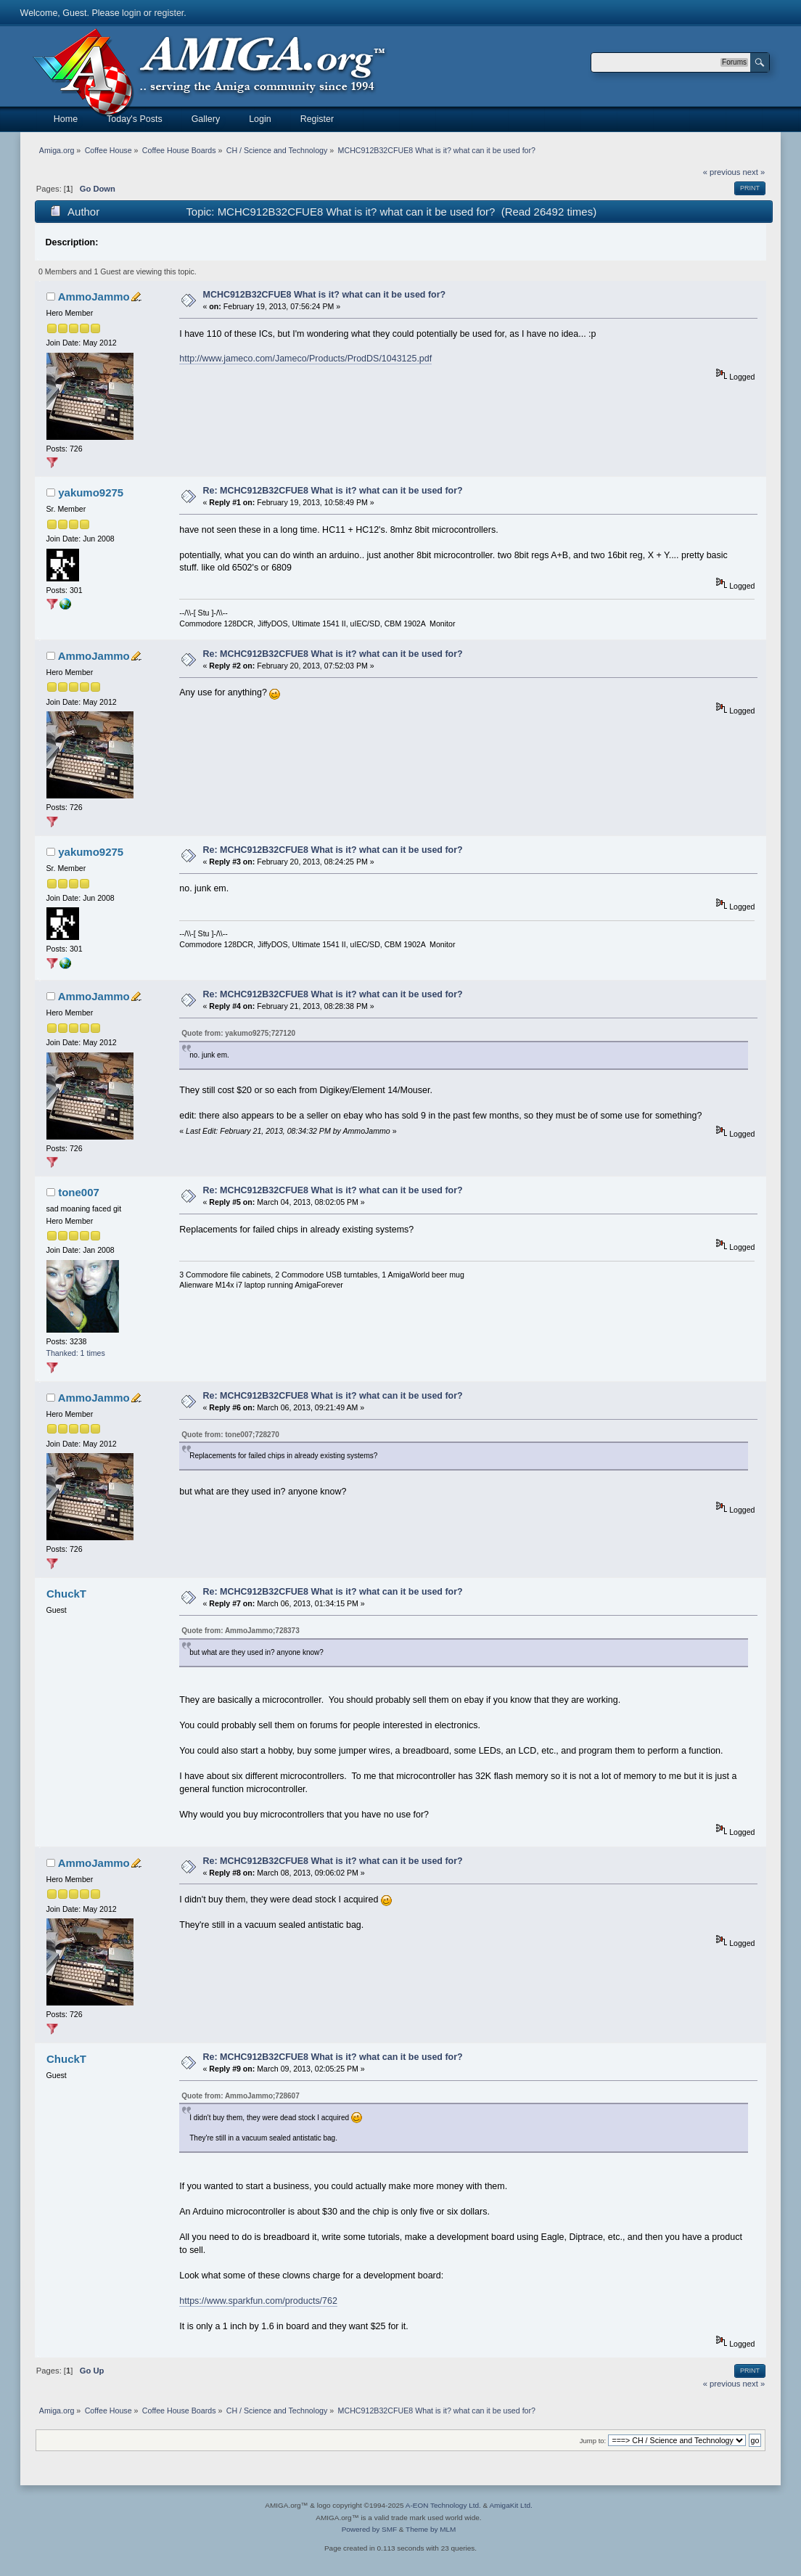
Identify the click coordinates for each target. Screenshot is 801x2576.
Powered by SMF (369, 2529)
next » (754, 172)
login (131, 13)
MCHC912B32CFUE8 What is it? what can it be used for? (324, 295)
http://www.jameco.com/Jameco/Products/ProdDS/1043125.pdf (305, 358)
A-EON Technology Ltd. (443, 2505)
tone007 (78, 1192)
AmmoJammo (94, 296)
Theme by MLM (431, 2529)
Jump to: (593, 2441)
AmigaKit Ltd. (510, 2505)
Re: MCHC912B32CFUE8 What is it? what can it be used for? (333, 491)
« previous (722, 172)
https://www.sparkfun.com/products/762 (258, 2301)
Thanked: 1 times (75, 1353)
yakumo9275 (90, 492)
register (169, 13)
